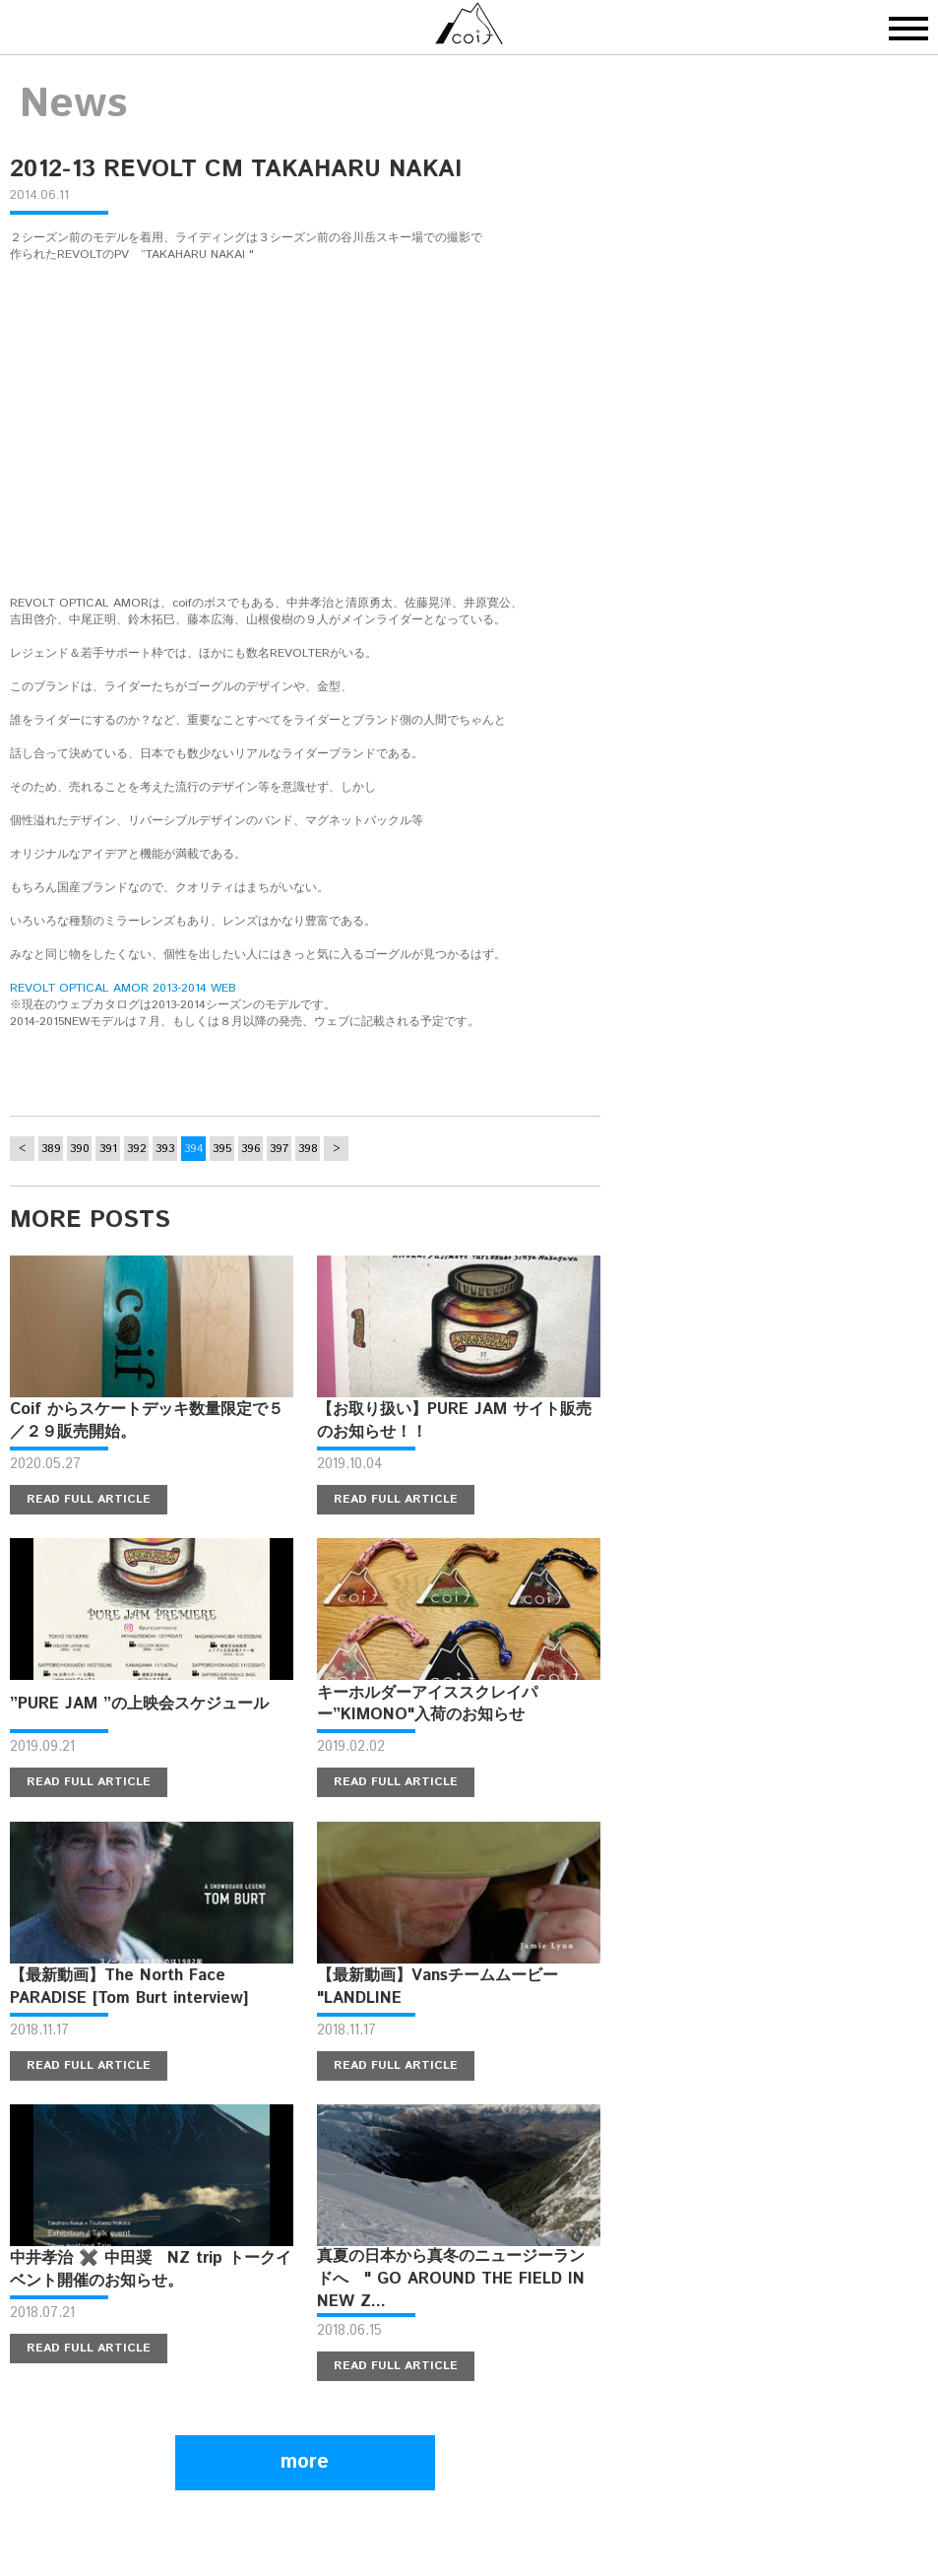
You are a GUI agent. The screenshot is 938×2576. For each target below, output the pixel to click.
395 (222, 1148)
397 (279, 1148)
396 (251, 1148)
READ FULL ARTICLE (89, 1499)
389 (51, 1148)
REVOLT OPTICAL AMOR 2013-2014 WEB (123, 988)
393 (165, 1148)
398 (308, 1148)
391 (108, 1148)
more (305, 2462)
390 (80, 1148)
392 (137, 1148)
